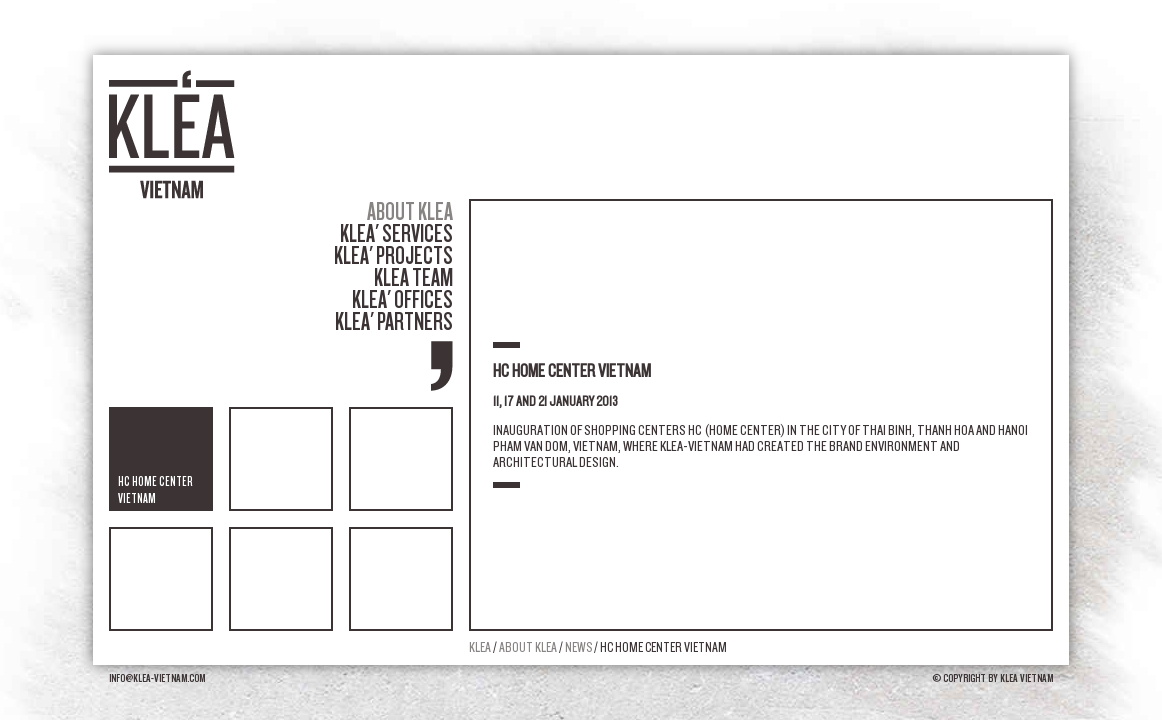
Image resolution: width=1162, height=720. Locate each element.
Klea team (413, 277)
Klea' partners (394, 321)
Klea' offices (402, 299)
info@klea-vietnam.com (157, 678)
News (579, 647)
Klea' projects (393, 255)
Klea (480, 647)
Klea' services (396, 233)
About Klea (410, 211)
